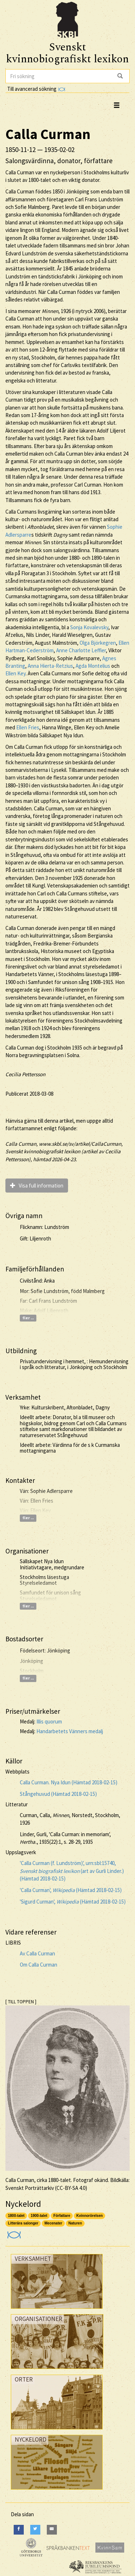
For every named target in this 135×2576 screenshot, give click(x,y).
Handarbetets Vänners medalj (69, 1731)
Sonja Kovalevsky (89, 627)
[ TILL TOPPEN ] (20, 2002)
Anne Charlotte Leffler (81, 650)
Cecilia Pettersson (25, 1074)
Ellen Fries (27, 727)
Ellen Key (15, 673)
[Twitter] (35, 2530)
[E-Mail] (52, 2530)
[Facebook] (19, 2530)
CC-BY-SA (67, 2187)
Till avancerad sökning (36, 88)
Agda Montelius (93, 665)
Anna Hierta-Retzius (50, 665)
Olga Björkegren (98, 642)
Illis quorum (49, 1721)
